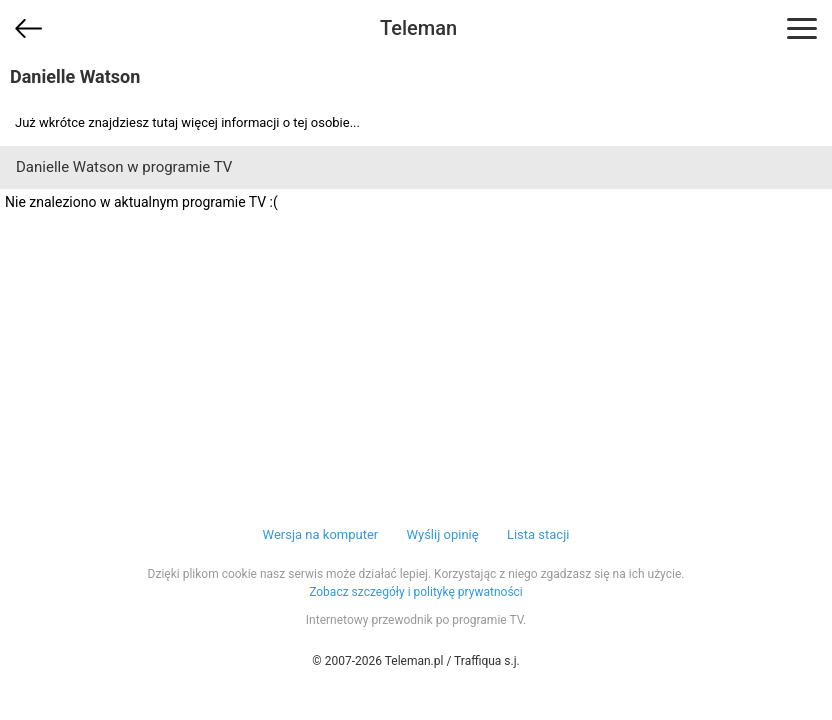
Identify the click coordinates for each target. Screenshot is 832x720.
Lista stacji (538, 534)
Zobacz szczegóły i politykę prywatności (416, 592)
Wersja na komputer (321, 534)
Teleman (418, 28)
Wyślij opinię (442, 534)
